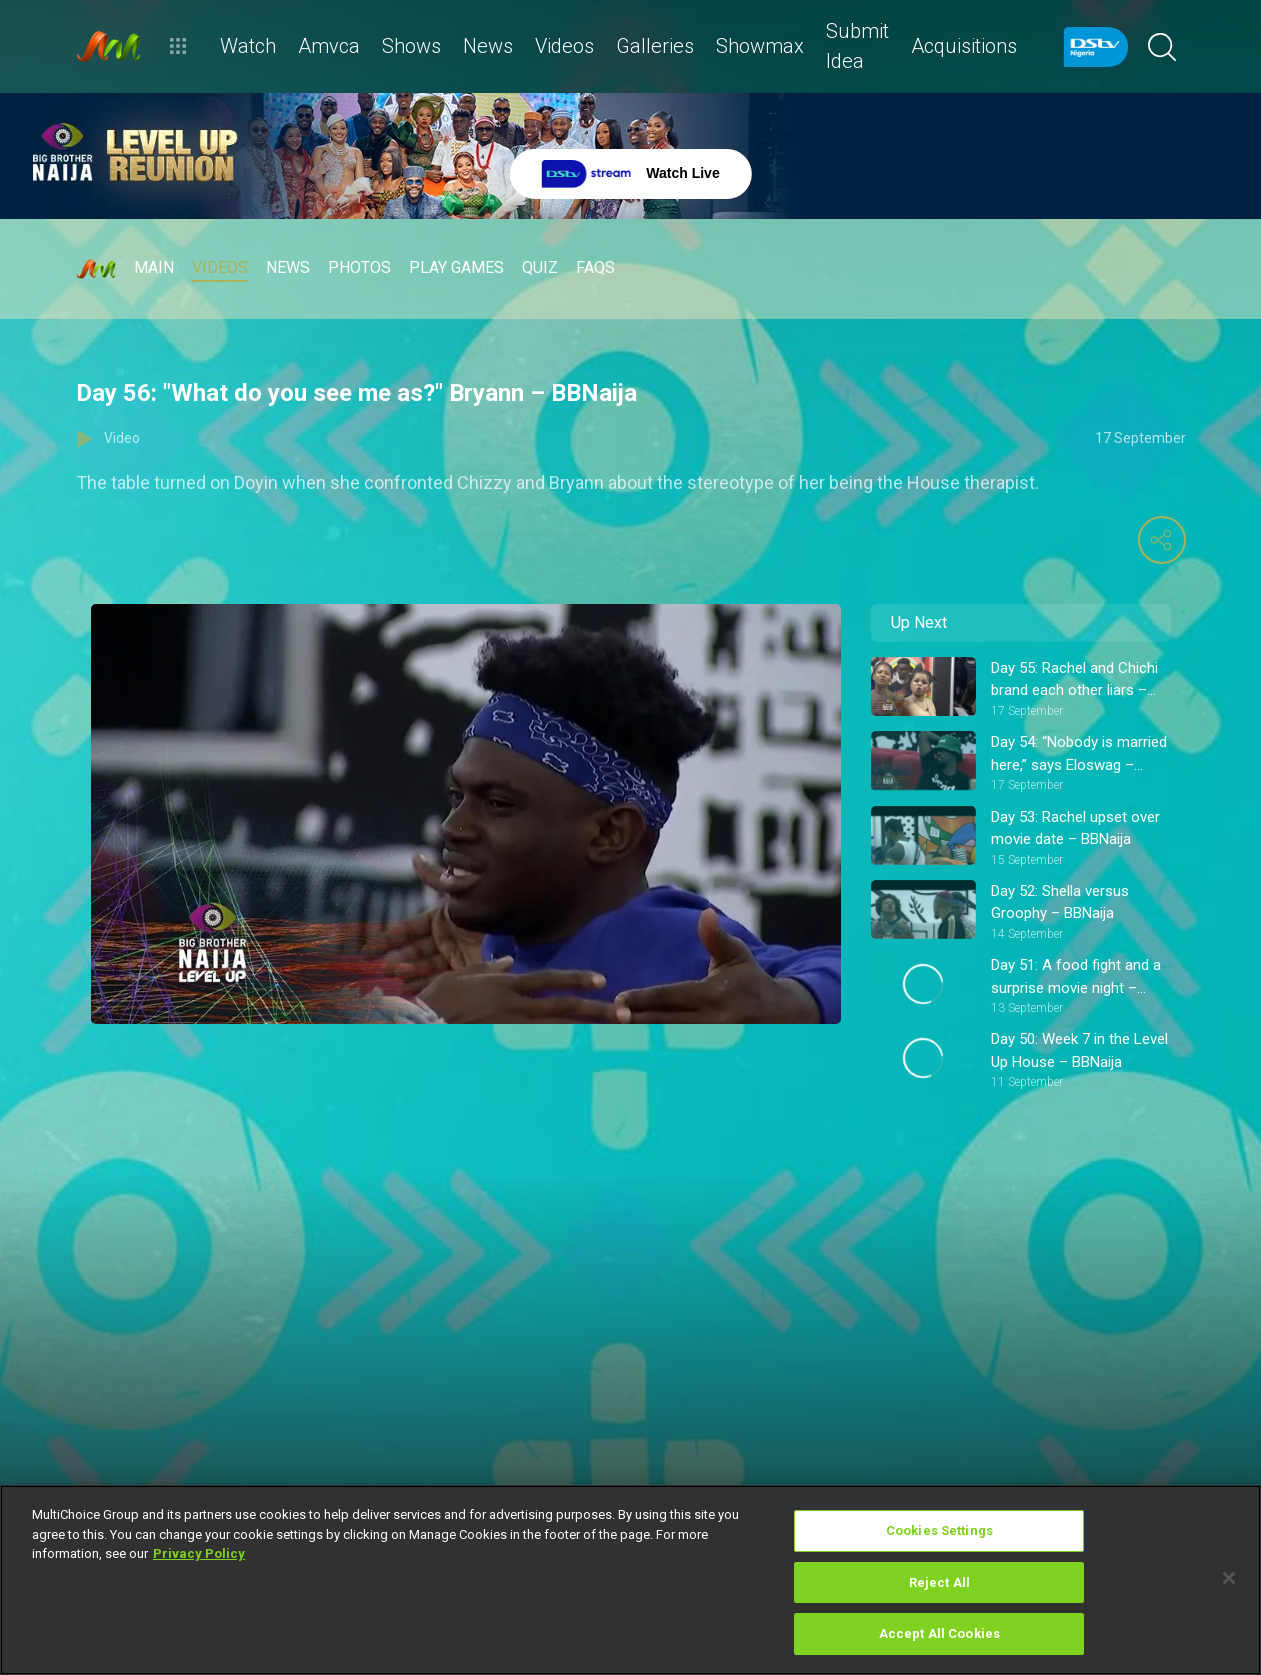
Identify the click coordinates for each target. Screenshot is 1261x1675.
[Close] (1229, 1578)
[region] (630, 1580)
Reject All (939, 1582)
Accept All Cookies (939, 1633)
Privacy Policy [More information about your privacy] (199, 1553)
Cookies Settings (939, 1530)
